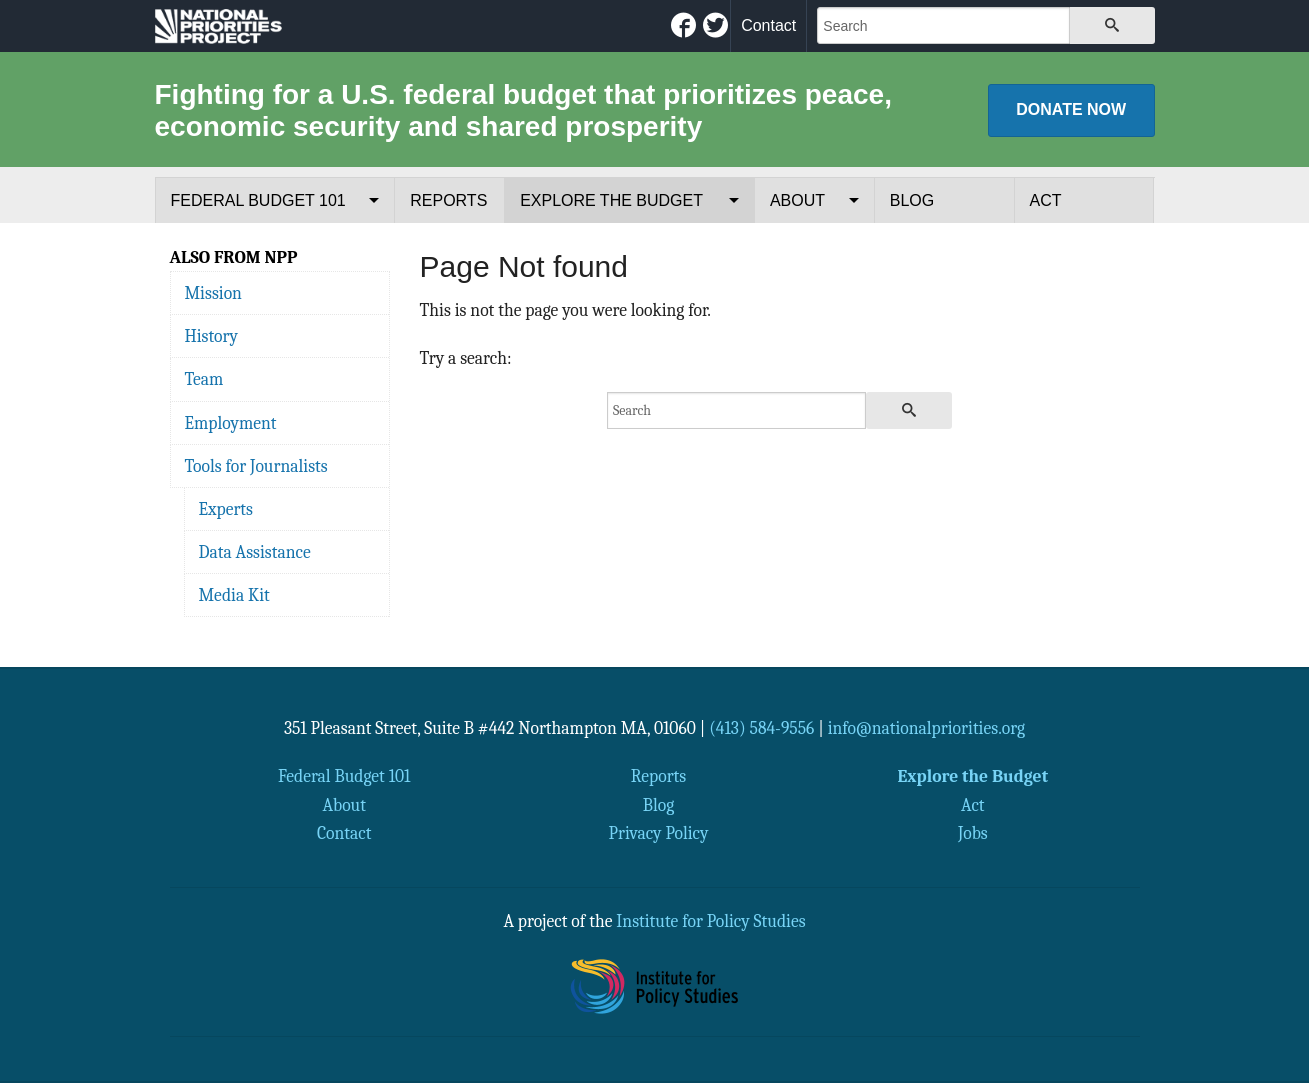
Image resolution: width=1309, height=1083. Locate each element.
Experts (226, 509)
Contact (768, 25)
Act (1046, 200)
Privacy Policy (659, 833)
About (797, 200)
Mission (213, 293)
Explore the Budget (611, 200)
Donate (1071, 109)
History (211, 336)
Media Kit (234, 595)
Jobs (973, 833)
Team (204, 379)
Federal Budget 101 (258, 200)
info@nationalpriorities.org (927, 728)
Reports (448, 200)
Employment (231, 423)
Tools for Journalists (256, 466)
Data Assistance (255, 552)
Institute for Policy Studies (710, 921)
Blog (912, 200)
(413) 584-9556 (761, 728)
